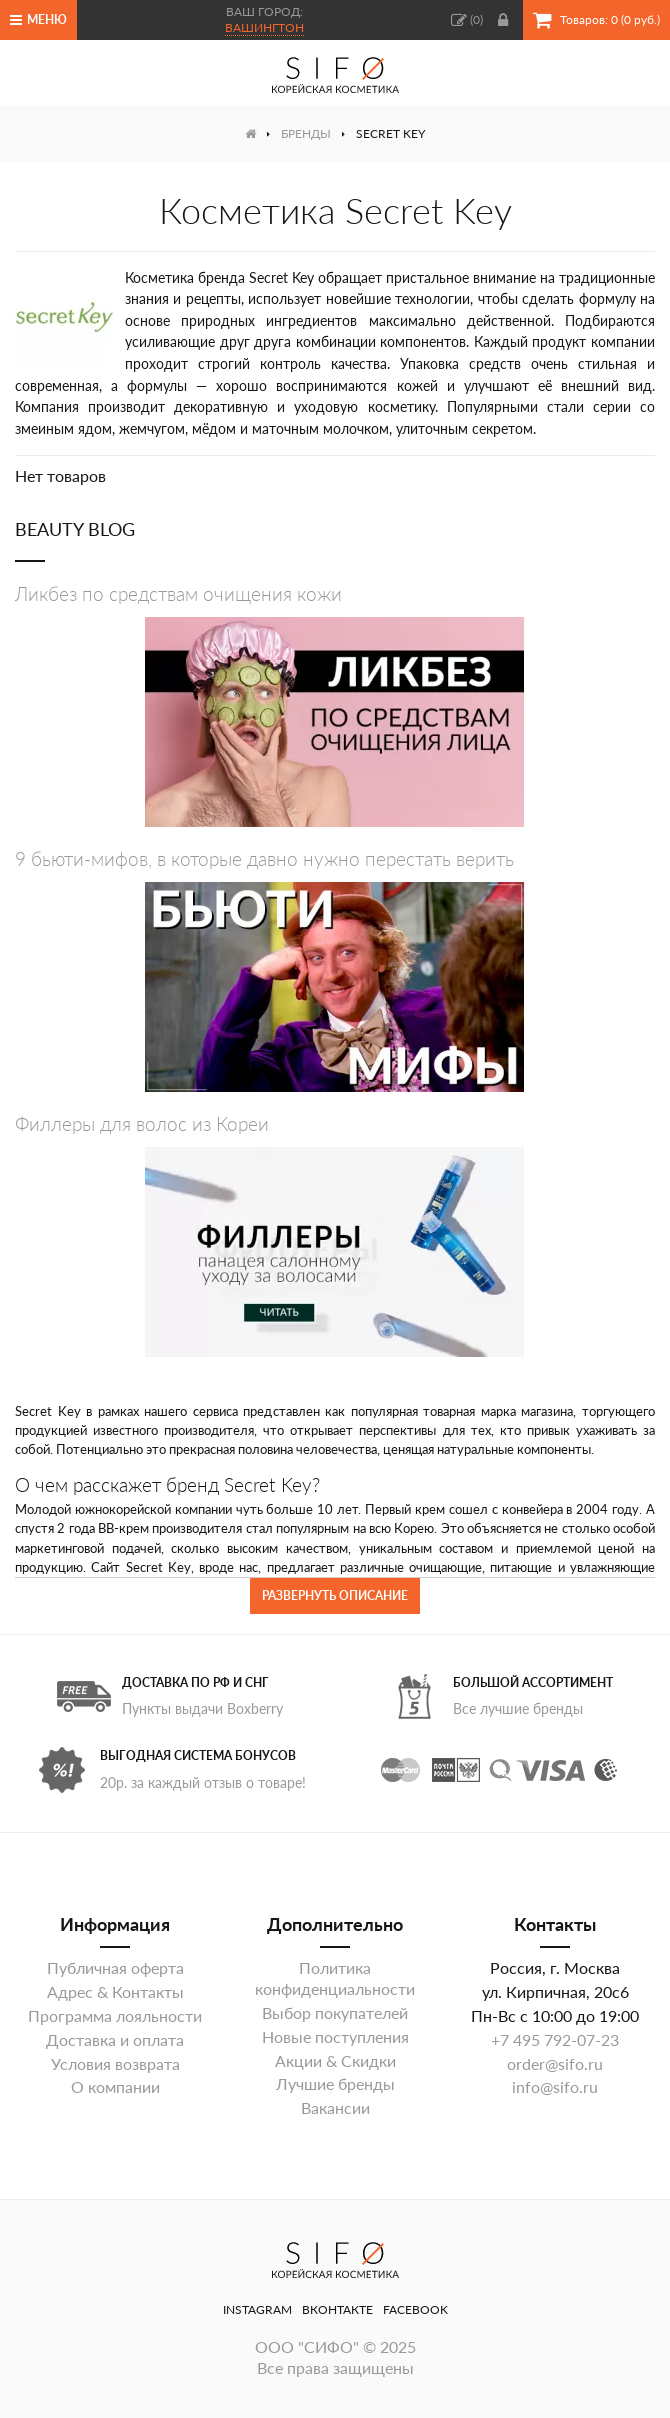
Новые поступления (335, 2036)
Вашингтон (264, 27)
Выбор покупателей (335, 2012)
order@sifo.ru (555, 2063)
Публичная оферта (115, 1967)
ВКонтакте (337, 2309)
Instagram (257, 2309)
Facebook (415, 2309)
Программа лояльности (115, 2015)
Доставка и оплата (115, 2039)
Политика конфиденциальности (335, 1978)
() (467, 20)
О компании (115, 2086)
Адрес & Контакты (115, 1991)
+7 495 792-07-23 (555, 2039)
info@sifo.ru (555, 2086)
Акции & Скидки (335, 2060)
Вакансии (335, 2107)
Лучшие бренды (335, 2083)
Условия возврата (115, 2063)
